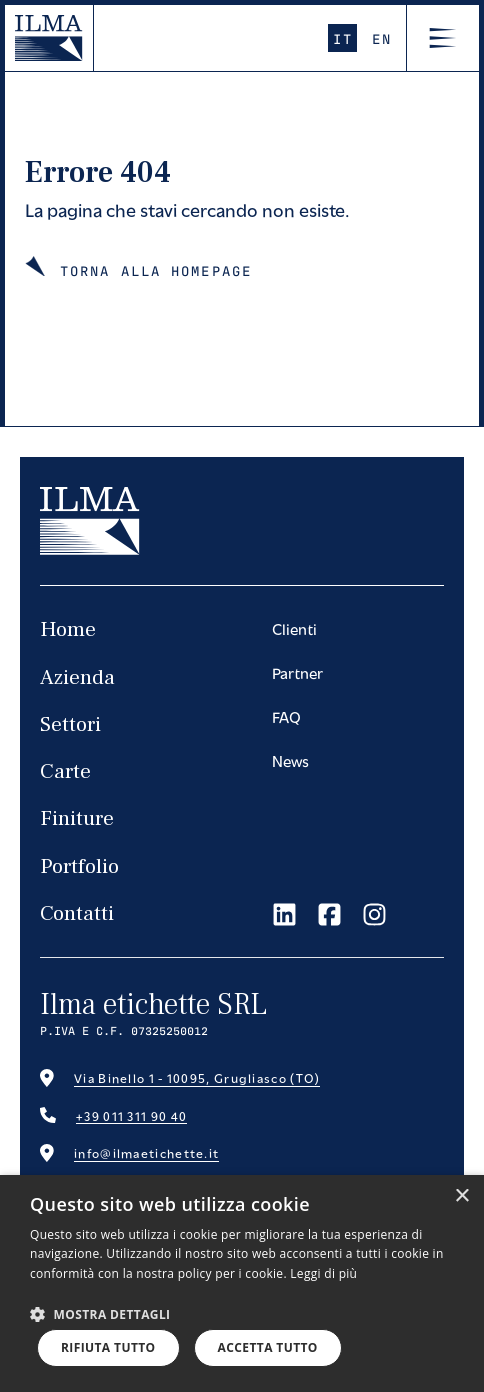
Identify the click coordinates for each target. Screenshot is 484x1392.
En (381, 38)
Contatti (77, 913)
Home (68, 629)
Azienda (77, 677)
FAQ (286, 716)
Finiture (77, 818)
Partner (297, 672)
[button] (100, 1314)
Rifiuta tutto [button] (108, 1347)
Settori (70, 724)
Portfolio (79, 866)
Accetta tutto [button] (268, 1347)
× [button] (461, 1196)
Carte (65, 771)
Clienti (294, 628)
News (290, 760)
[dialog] (242, 1283)
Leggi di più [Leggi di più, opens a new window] (323, 1273)
